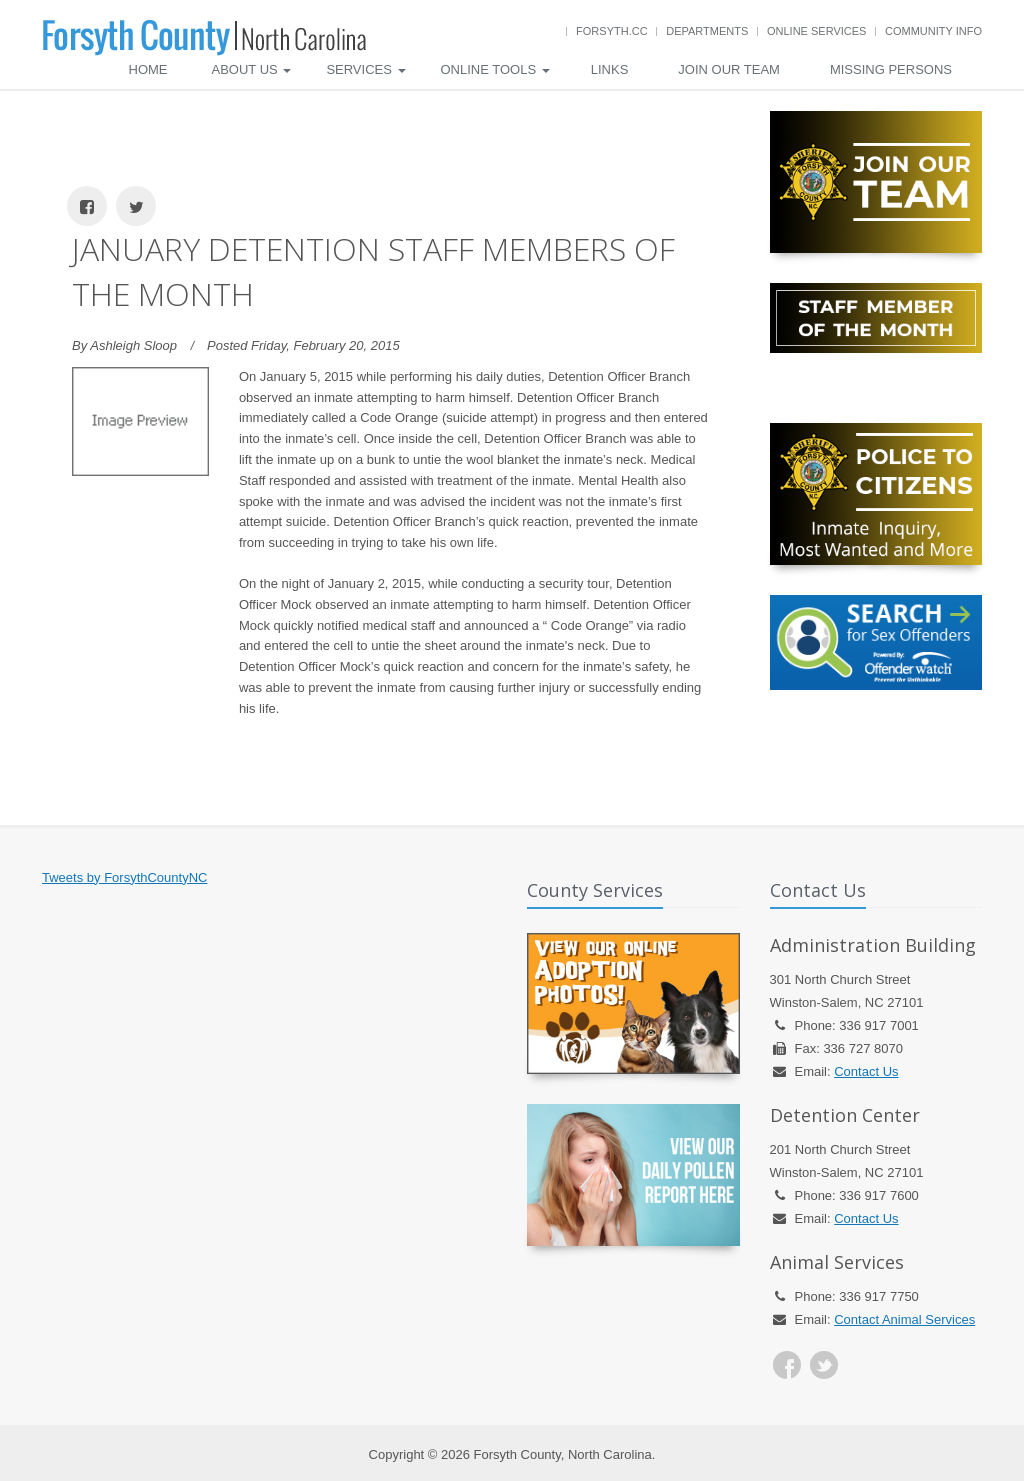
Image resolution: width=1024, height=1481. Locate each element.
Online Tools (495, 69)
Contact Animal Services (904, 1319)
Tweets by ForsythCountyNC (124, 877)
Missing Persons (891, 69)
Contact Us (866, 1071)
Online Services (816, 31)
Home (148, 69)
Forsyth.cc (612, 31)
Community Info (933, 31)
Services (365, 69)
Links (610, 69)
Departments (707, 31)
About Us (252, 69)
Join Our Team (729, 69)
